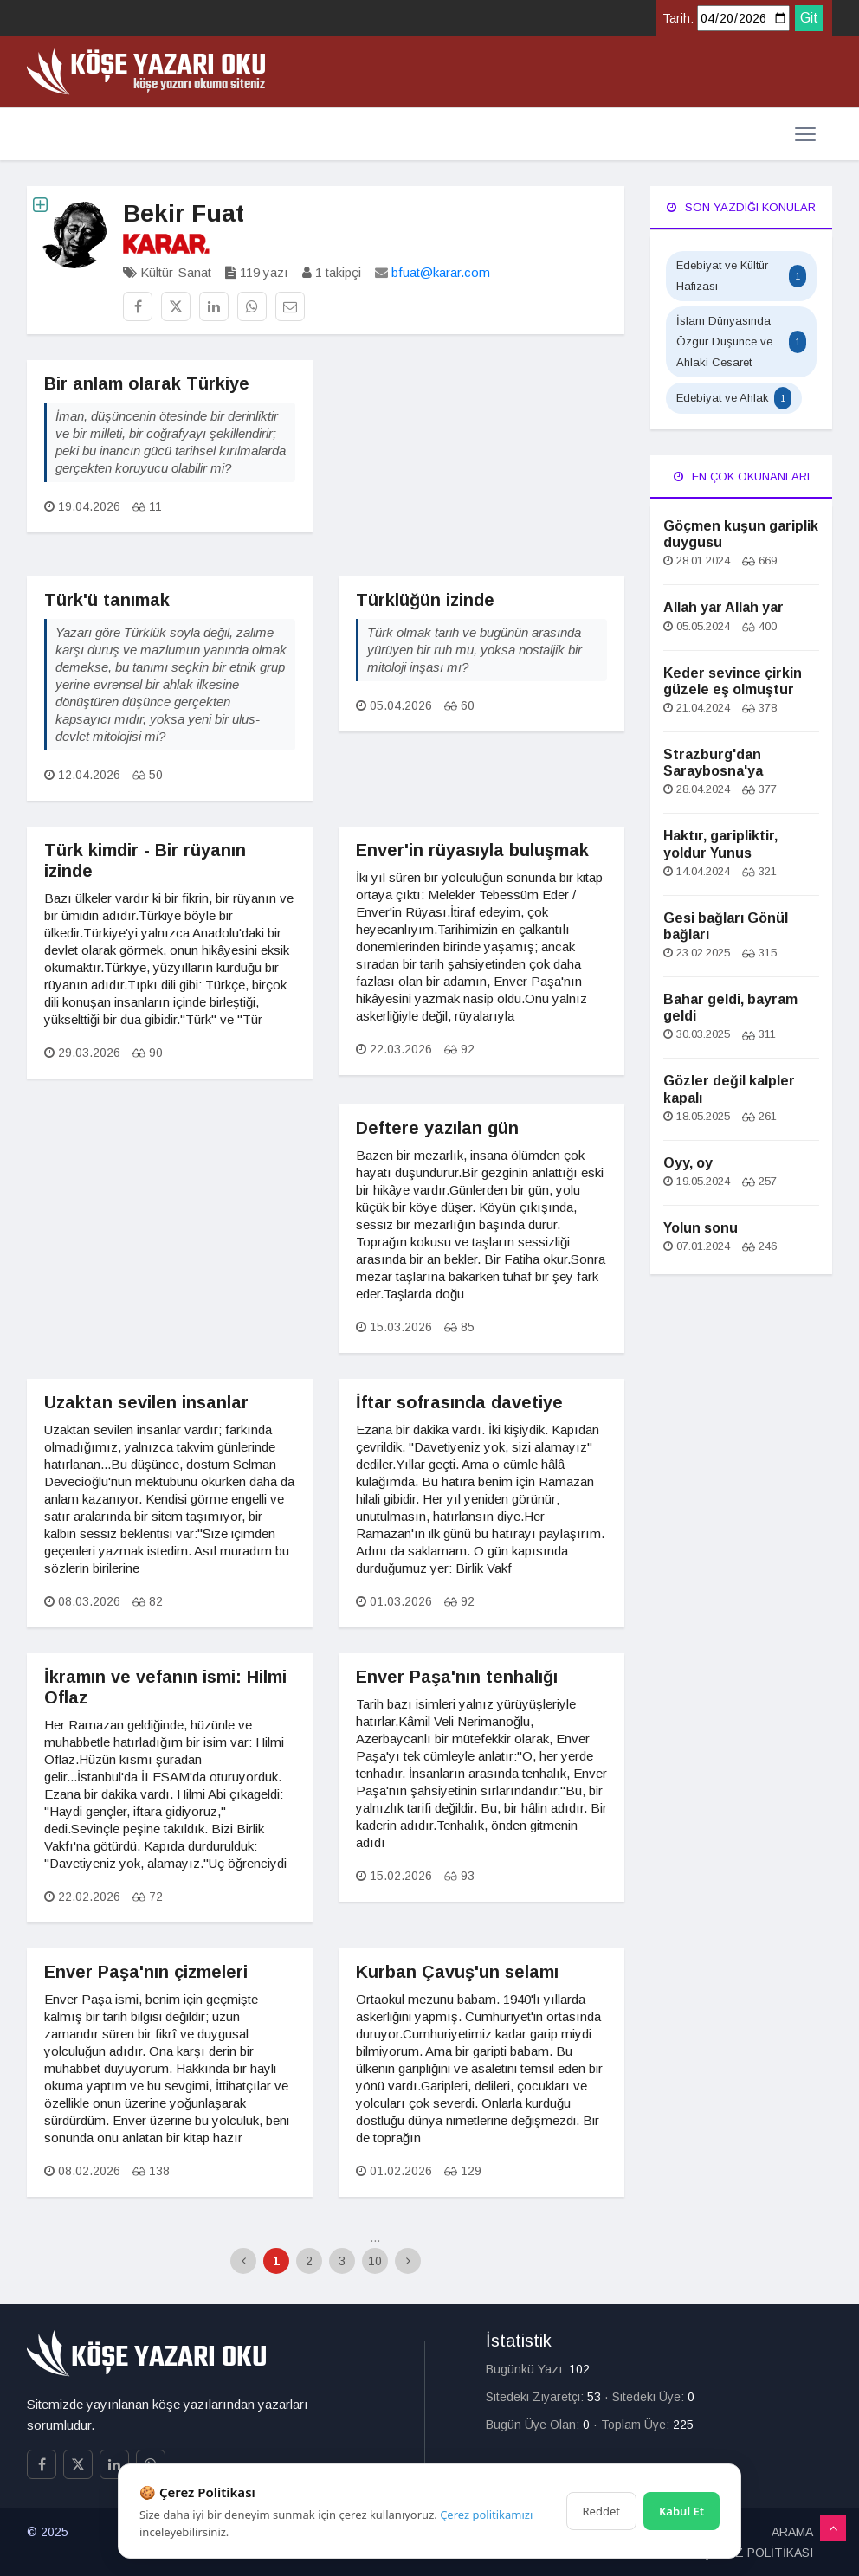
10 (375, 2261)
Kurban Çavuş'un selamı (457, 1971)
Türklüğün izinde (425, 599)
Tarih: (678, 18)
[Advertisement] (481, 468)
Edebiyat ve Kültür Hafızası (741, 276)
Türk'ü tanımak (107, 599)
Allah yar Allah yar (723, 607)
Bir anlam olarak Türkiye (146, 383)
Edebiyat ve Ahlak (733, 398)
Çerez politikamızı (486, 2514)
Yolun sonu (700, 1227)
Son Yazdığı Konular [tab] (741, 207)
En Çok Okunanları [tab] (742, 476)
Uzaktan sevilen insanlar (146, 1402)
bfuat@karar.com (440, 272)
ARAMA (792, 2532)
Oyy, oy (688, 1163)
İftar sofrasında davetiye (459, 1402)
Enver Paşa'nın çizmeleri (146, 1971)
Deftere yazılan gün (437, 1127)
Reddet (601, 2511)
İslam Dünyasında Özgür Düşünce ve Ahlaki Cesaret (741, 341)
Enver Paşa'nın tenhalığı (457, 1676)
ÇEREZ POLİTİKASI (757, 2553)
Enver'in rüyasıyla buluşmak (472, 850)
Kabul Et (681, 2511)
